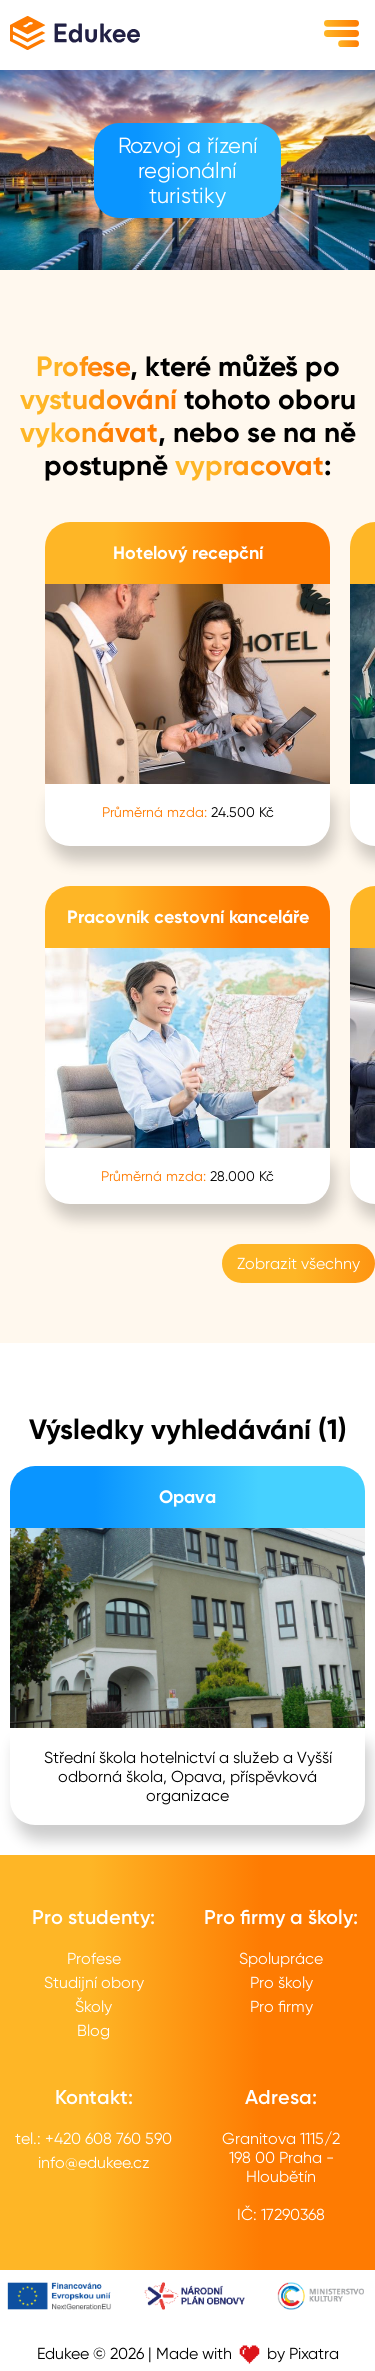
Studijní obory (94, 1982)
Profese (94, 1958)
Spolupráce (281, 1958)
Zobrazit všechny (298, 1263)
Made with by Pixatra (247, 2353)
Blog (93, 2030)
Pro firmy (281, 2006)
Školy (93, 2006)
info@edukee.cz (94, 2162)
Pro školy (281, 1982)
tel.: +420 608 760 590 (93, 2138)
